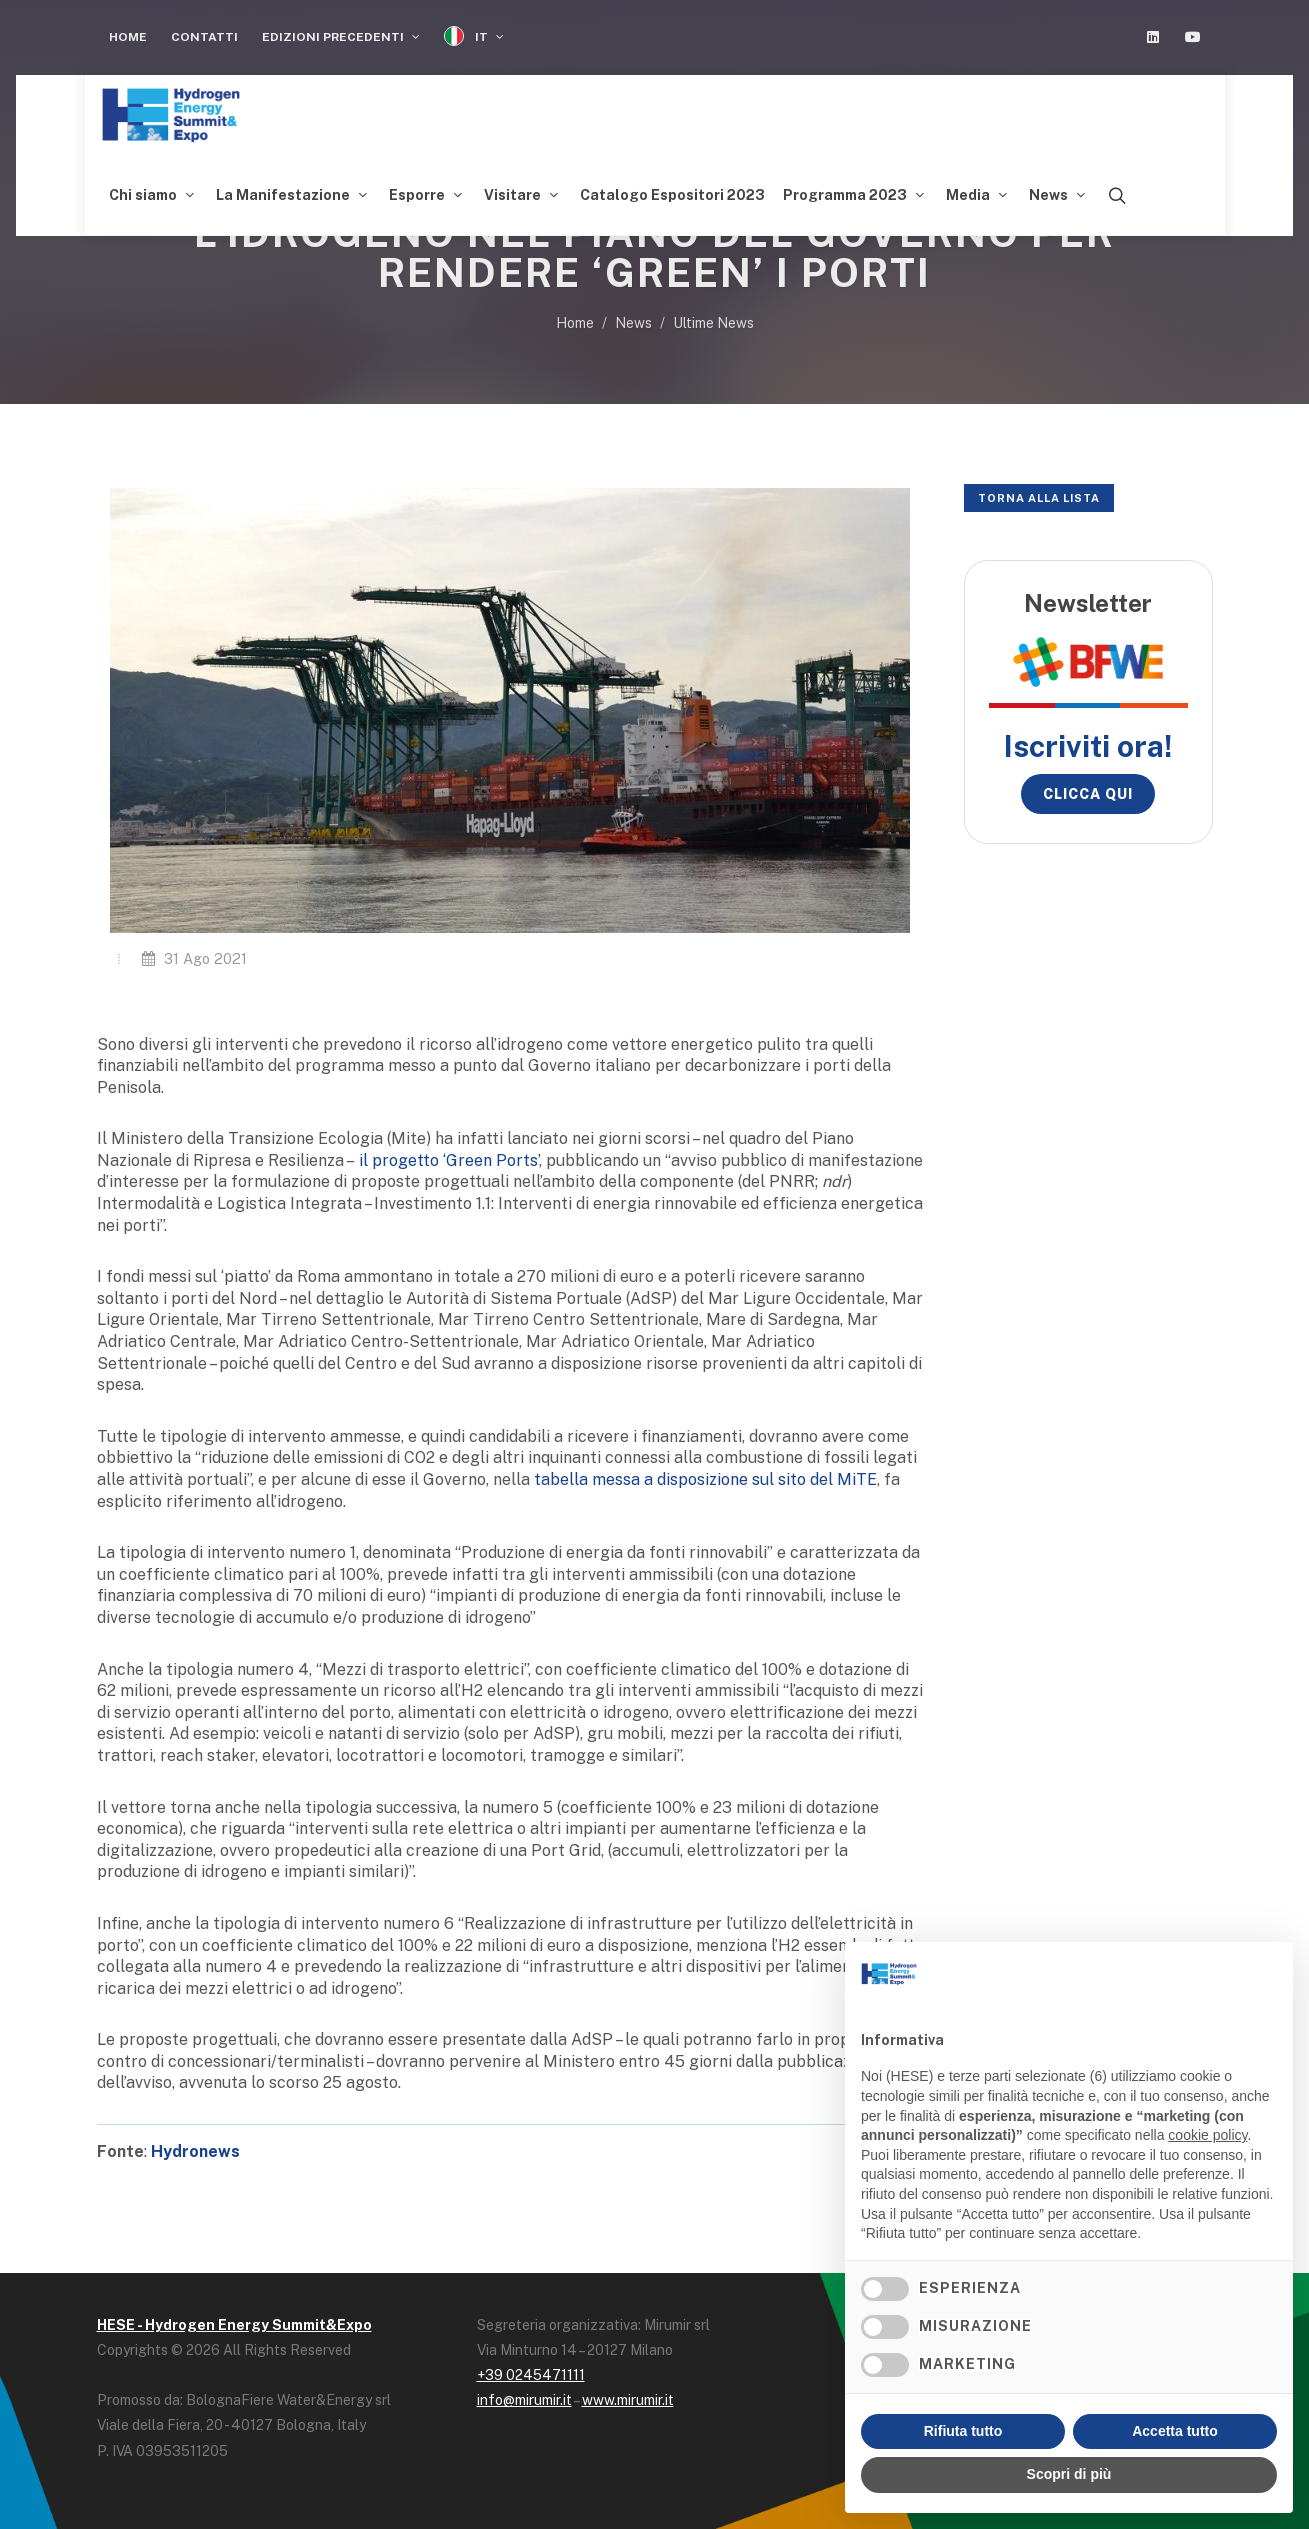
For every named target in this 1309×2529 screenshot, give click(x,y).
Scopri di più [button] (1069, 2474)
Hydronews (195, 2151)
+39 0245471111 (531, 2375)
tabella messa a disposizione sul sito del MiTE (705, 1479)
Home (128, 37)
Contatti (204, 37)
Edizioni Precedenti (341, 37)
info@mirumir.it (524, 2400)
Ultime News (713, 323)
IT (474, 36)
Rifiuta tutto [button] (963, 2431)
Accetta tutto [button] (1175, 2431)
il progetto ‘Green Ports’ (449, 1160)
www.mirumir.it (628, 2400)
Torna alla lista (1039, 498)
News (633, 323)
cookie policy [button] (1207, 2135)
